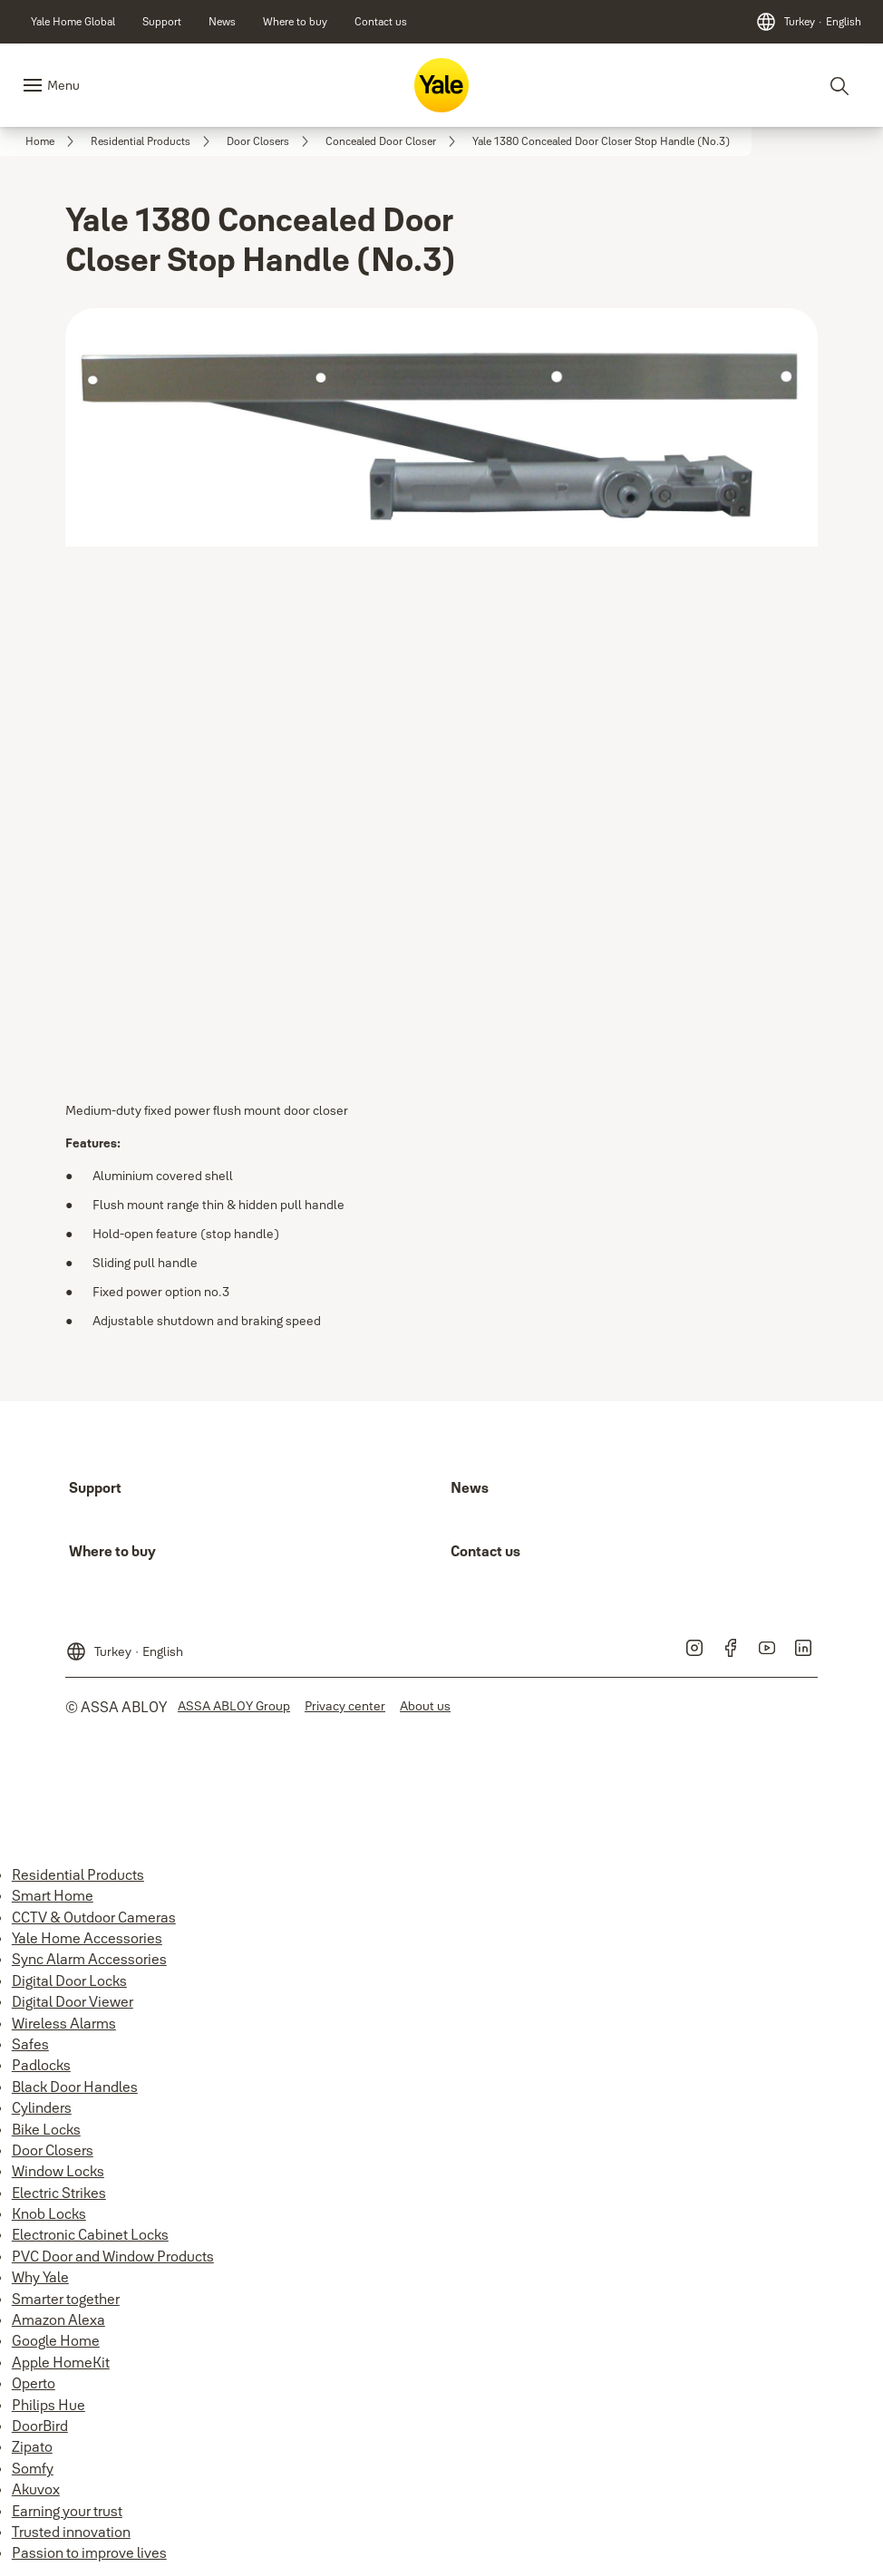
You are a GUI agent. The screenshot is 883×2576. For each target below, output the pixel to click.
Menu (63, 85)
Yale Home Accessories (87, 1938)
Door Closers (52, 2150)
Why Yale (40, 2277)
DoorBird (40, 2425)
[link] (73, 22)
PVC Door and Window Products (113, 2256)
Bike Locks (46, 2129)
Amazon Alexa (58, 2319)
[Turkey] (808, 21)
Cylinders (42, 2107)
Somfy (32, 2468)
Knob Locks (49, 2213)
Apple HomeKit (61, 2362)
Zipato (32, 2446)
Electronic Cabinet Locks (90, 2234)
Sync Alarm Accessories (89, 1959)
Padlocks (41, 2065)
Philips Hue (48, 2405)
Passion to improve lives (89, 2552)
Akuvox (36, 2489)
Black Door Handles (75, 2086)
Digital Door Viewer (72, 2001)
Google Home (56, 2340)
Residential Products (78, 1874)
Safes (30, 2044)
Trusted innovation (71, 2532)
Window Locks (58, 2171)
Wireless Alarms (64, 2023)
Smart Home (52, 1895)
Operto (33, 2383)
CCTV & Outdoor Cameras (94, 1917)
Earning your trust (67, 2511)
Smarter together (66, 2299)
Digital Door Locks (69, 1980)
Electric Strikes (59, 2193)
